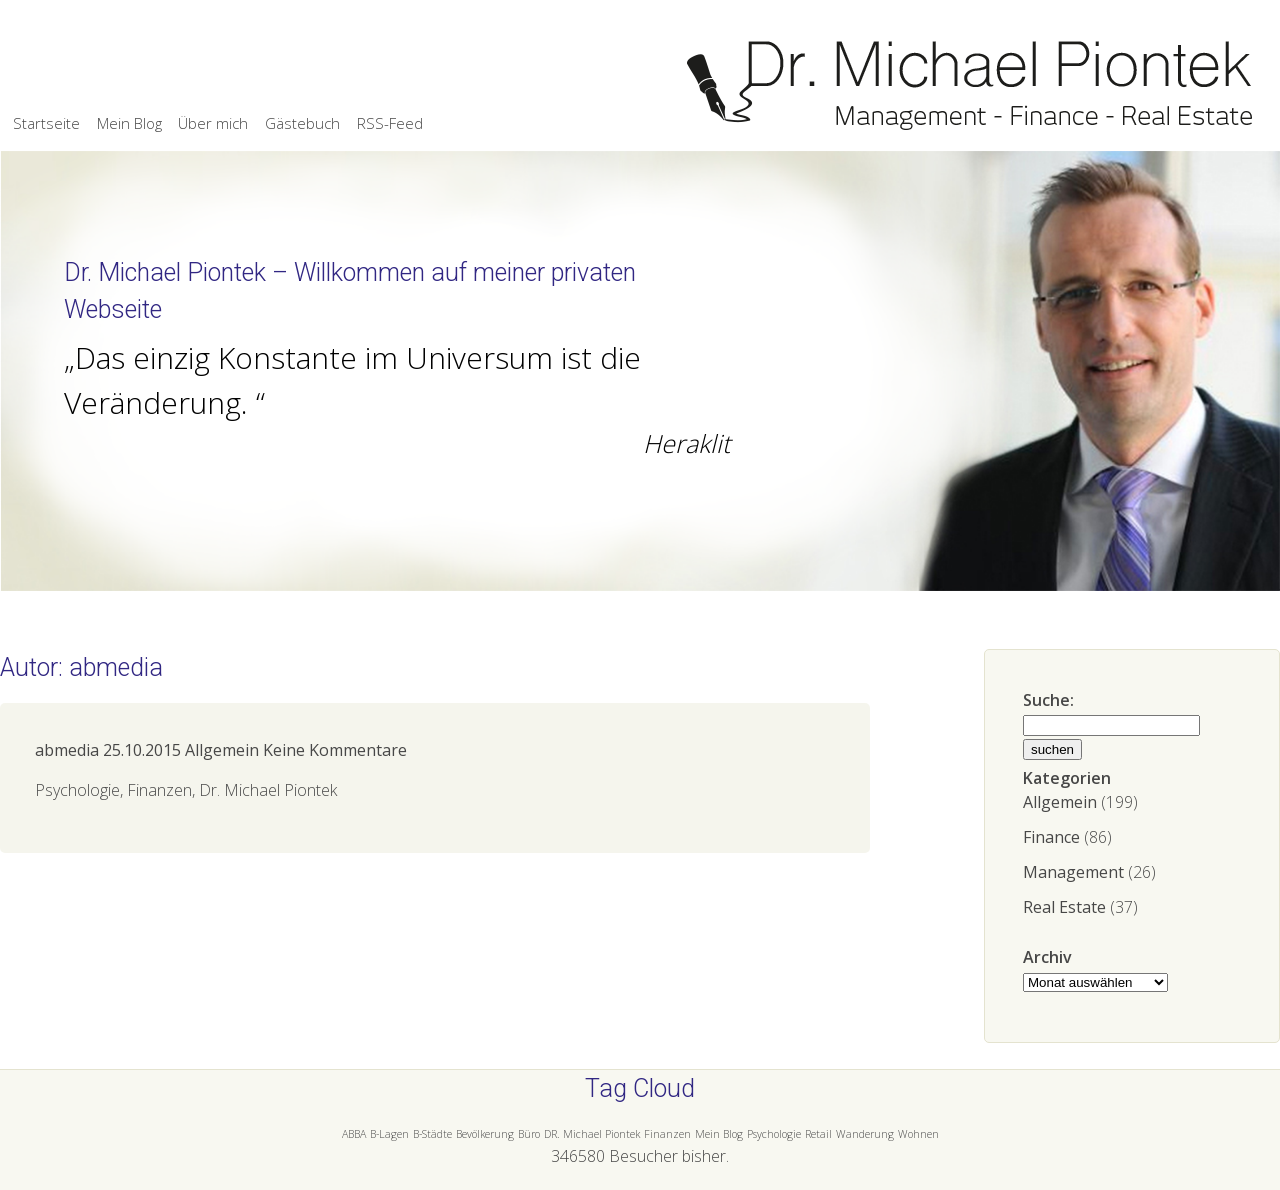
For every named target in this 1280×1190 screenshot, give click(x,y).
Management (1073, 872)
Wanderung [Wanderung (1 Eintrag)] (865, 1134)
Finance (1051, 837)
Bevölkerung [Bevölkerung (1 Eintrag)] (485, 1134)
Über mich (213, 123)
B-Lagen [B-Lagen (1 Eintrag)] (389, 1134)
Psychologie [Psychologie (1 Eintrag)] (774, 1134)
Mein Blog (129, 123)
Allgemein (1060, 802)
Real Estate (1064, 907)
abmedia (67, 750)
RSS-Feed (390, 123)
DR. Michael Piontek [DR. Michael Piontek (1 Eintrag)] (592, 1134)
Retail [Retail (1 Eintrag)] (818, 1134)
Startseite (46, 123)
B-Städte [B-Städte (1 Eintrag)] (432, 1134)
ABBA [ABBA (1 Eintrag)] (354, 1134)
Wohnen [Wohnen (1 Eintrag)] (918, 1134)
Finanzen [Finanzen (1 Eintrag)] (667, 1134)
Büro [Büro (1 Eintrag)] (529, 1134)
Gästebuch (302, 123)
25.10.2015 (142, 750)
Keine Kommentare (335, 750)
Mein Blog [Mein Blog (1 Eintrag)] (719, 1134)
